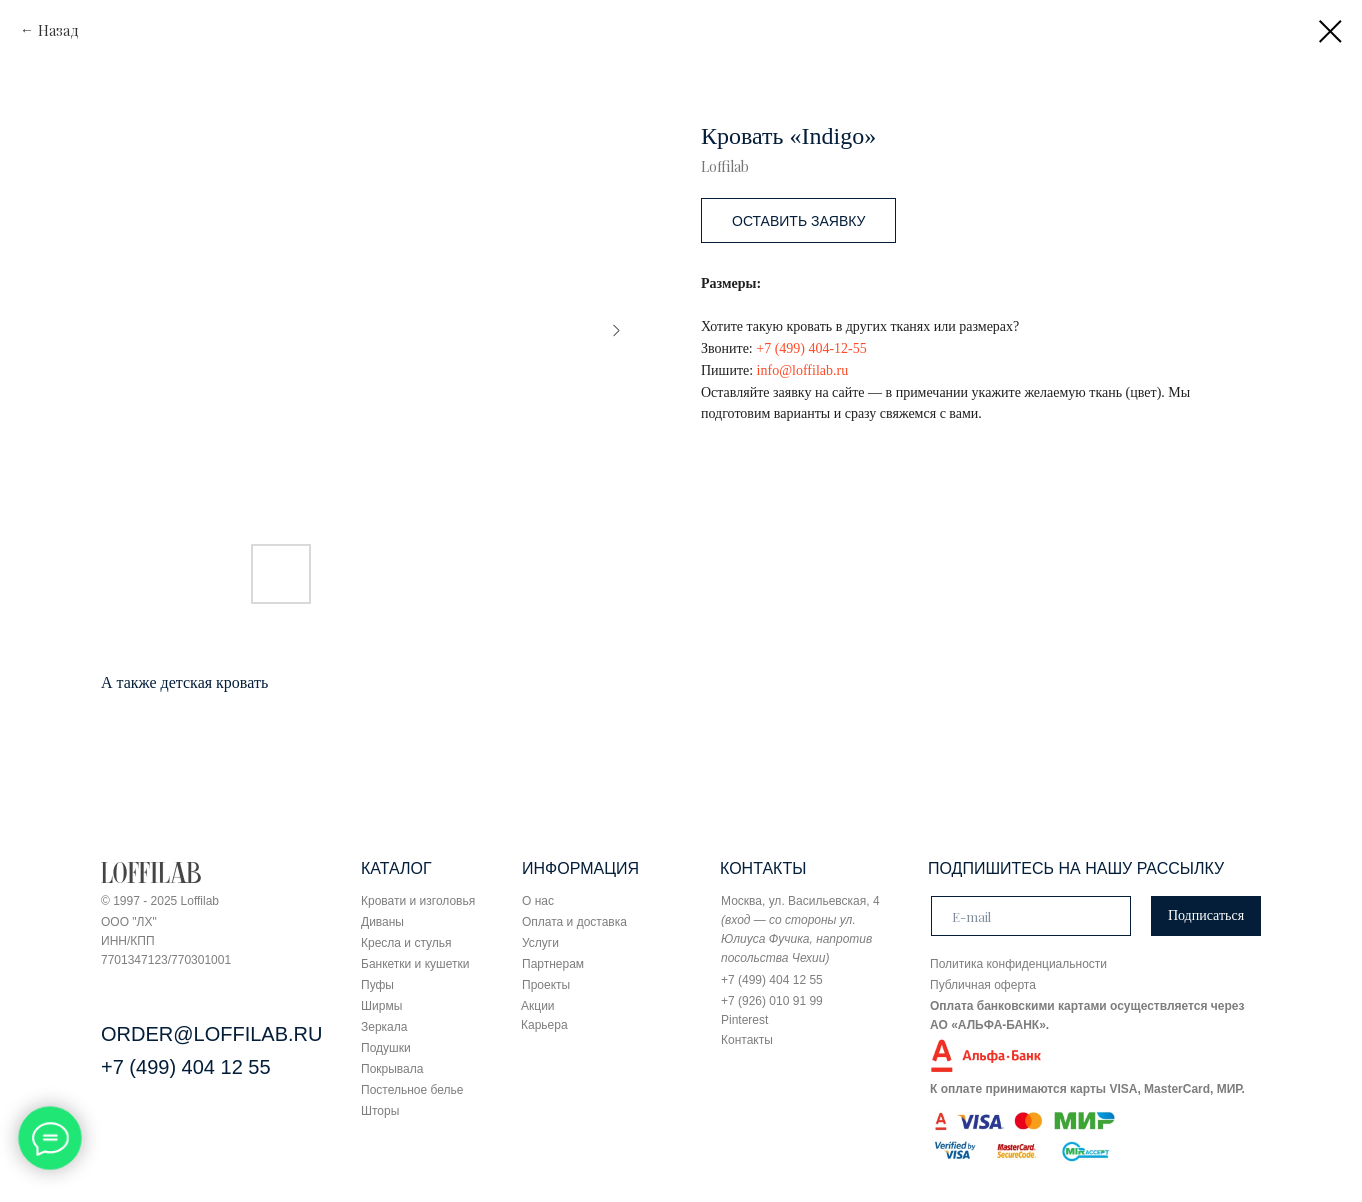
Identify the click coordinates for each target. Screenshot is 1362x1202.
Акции (538, 1006)
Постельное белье (412, 1090)
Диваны (382, 922)
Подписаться (1206, 915)
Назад (58, 30)
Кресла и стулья (406, 943)
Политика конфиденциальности (1018, 964)
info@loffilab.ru (803, 370)
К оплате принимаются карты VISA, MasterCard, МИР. (1087, 1089)
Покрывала (392, 1069)
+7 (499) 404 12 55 (186, 1067)
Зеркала (384, 1027)
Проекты (546, 985)
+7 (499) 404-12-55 (811, 348)
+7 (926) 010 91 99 (772, 1001)
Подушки (386, 1048)
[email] (1031, 916)
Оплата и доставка (574, 922)
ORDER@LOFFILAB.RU (211, 1034)
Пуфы (377, 985)
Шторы (380, 1111)
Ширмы (381, 1006)
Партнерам (553, 964)
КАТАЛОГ (396, 868)
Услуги (540, 943)
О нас (538, 901)
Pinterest (744, 1020)
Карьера (544, 1025)
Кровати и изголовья (418, 901)
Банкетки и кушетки (415, 964)
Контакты (747, 1040)
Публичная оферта (983, 985)
